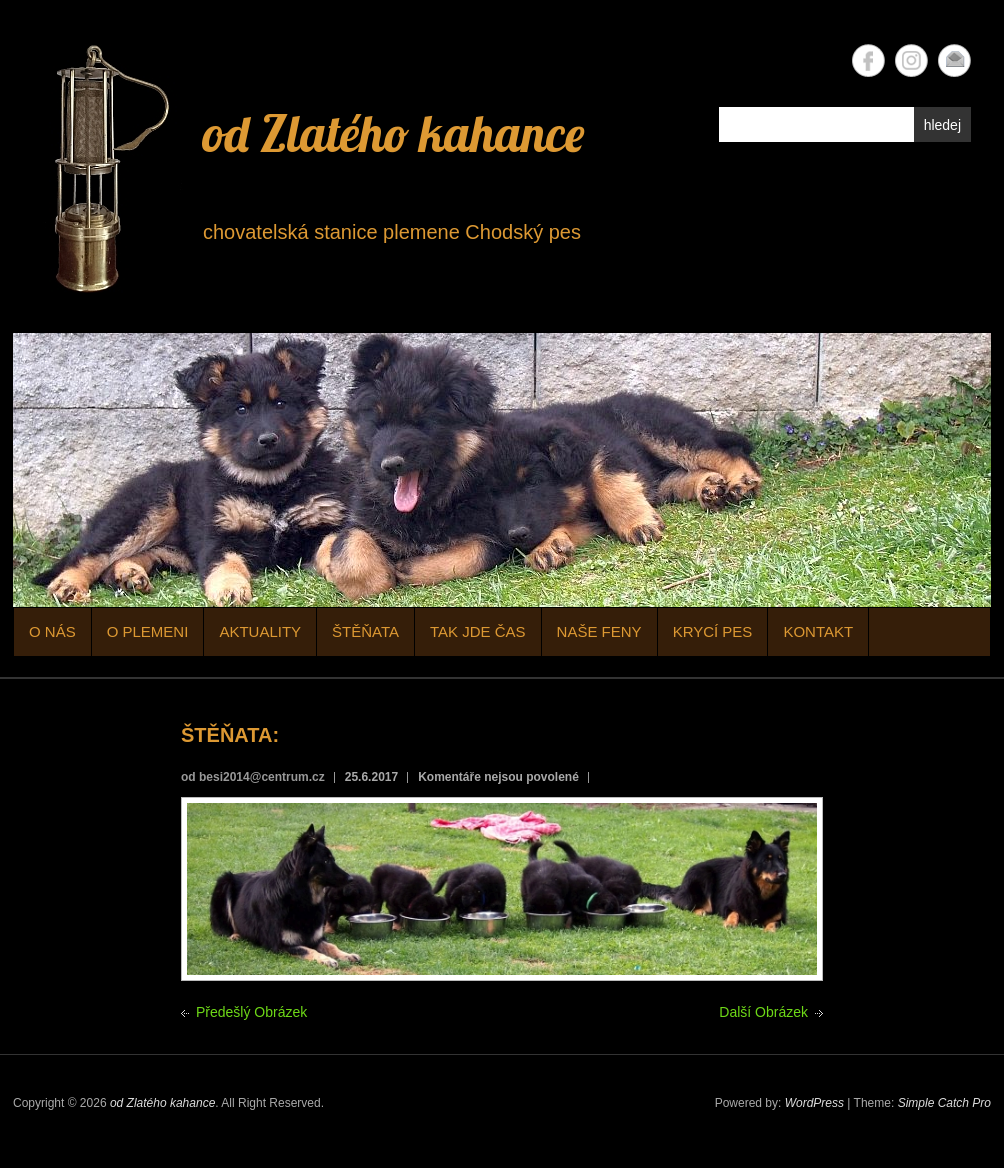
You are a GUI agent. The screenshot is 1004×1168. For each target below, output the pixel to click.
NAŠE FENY (599, 631)
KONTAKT (818, 631)
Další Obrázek (763, 1012)
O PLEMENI (148, 631)
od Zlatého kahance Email (954, 60)
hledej (942, 125)
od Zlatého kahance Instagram (911, 60)
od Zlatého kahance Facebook (868, 60)
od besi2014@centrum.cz (253, 777)
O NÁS (52, 631)
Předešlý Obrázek (251, 1012)
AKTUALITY (260, 631)
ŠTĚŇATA (365, 631)
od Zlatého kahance (393, 133)
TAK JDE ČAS (478, 631)
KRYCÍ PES (713, 631)
